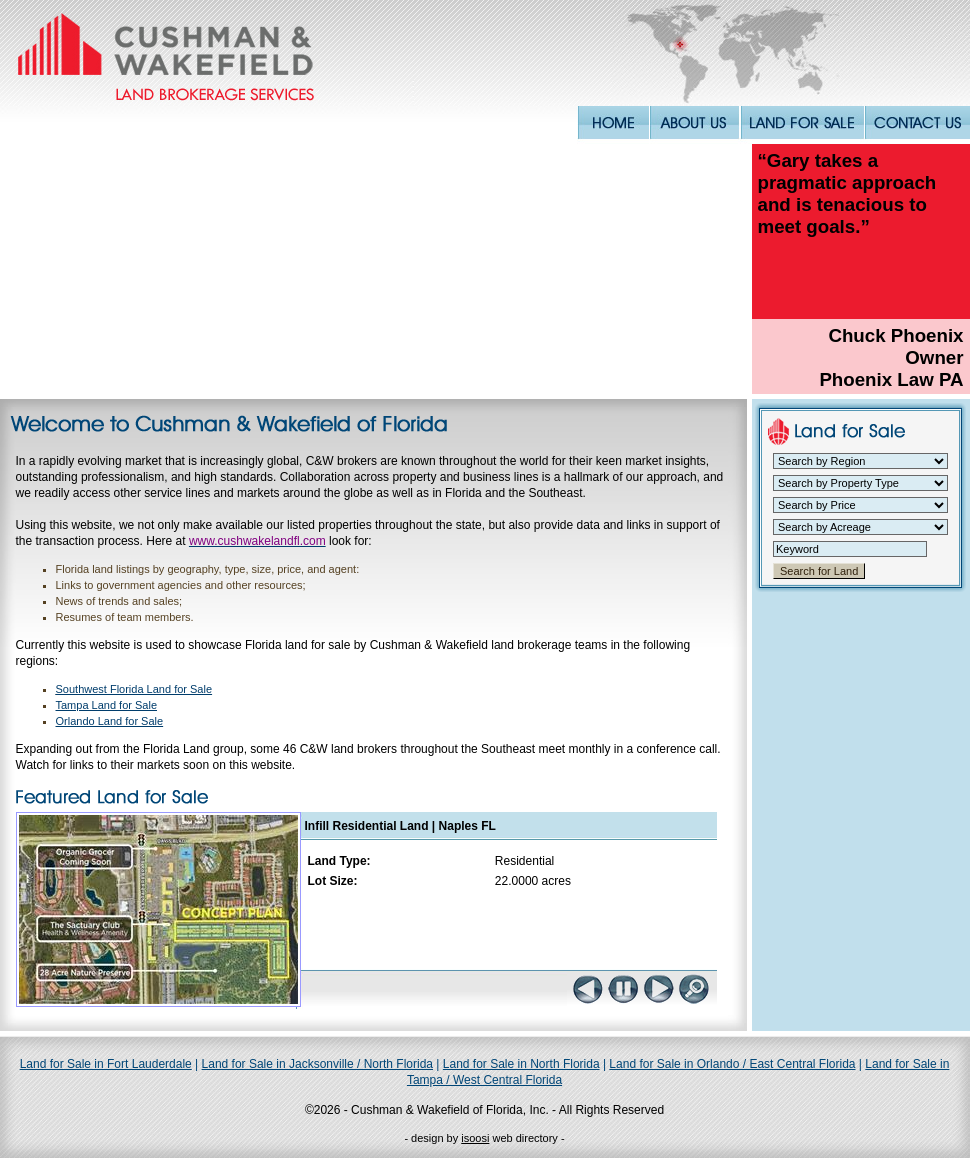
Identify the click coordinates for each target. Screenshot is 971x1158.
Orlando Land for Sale (110, 721)
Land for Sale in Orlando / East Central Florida (732, 1064)
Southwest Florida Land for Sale (134, 689)
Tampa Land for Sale (107, 705)
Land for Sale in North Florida (521, 1064)
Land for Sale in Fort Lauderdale (106, 1064)
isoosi (475, 1138)
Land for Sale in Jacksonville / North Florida (317, 1064)
